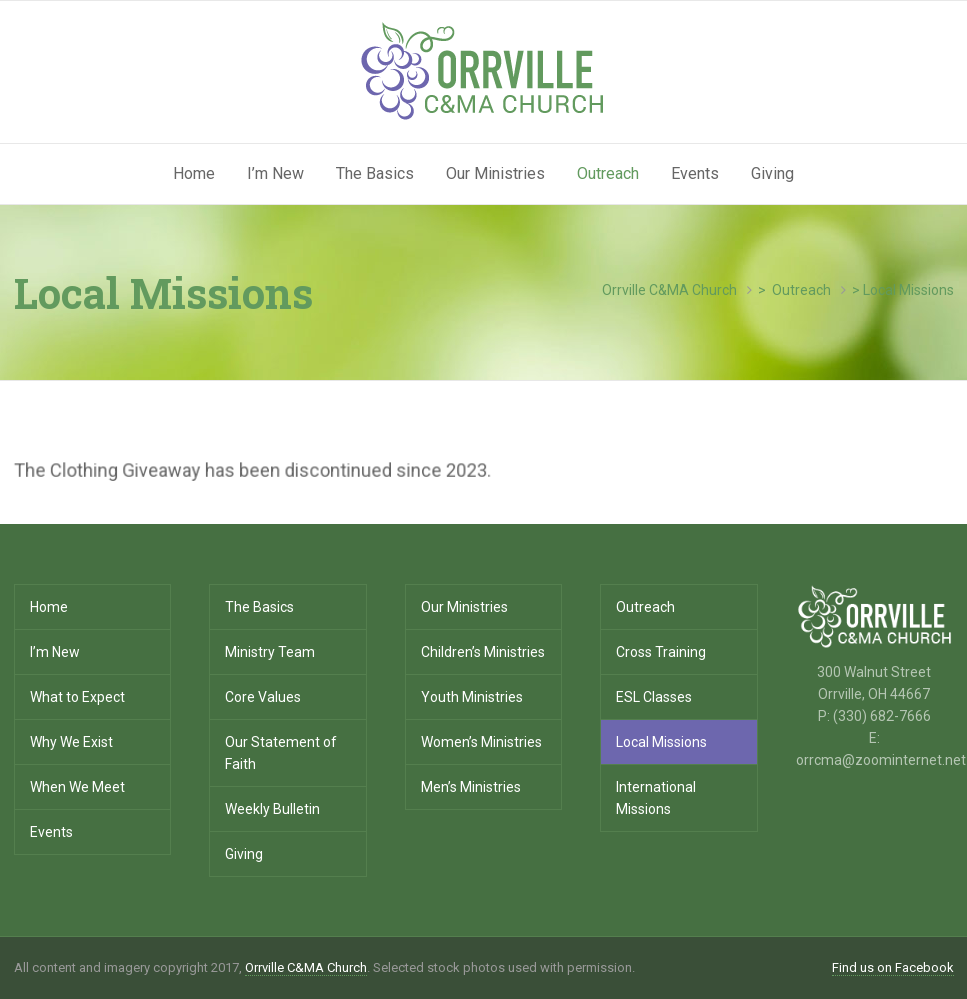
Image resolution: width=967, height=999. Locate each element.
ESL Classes (654, 697)
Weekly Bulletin (272, 809)
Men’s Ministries (471, 787)
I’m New (275, 173)
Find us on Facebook (893, 967)
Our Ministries (495, 173)
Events (695, 173)
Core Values (263, 697)
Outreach (608, 173)
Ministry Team (270, 652)
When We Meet (77, 787)
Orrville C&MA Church (306, 967)
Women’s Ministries (481, 742)
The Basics (375, 173)
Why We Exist (71, 742)
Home (194, 173)
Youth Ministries (472, 697)
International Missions (656, 798)
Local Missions (661, 742)
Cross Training (661, 652)
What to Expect (77, 697)
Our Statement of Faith (281, 753)
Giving (772, 173)
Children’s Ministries (483, 652)
